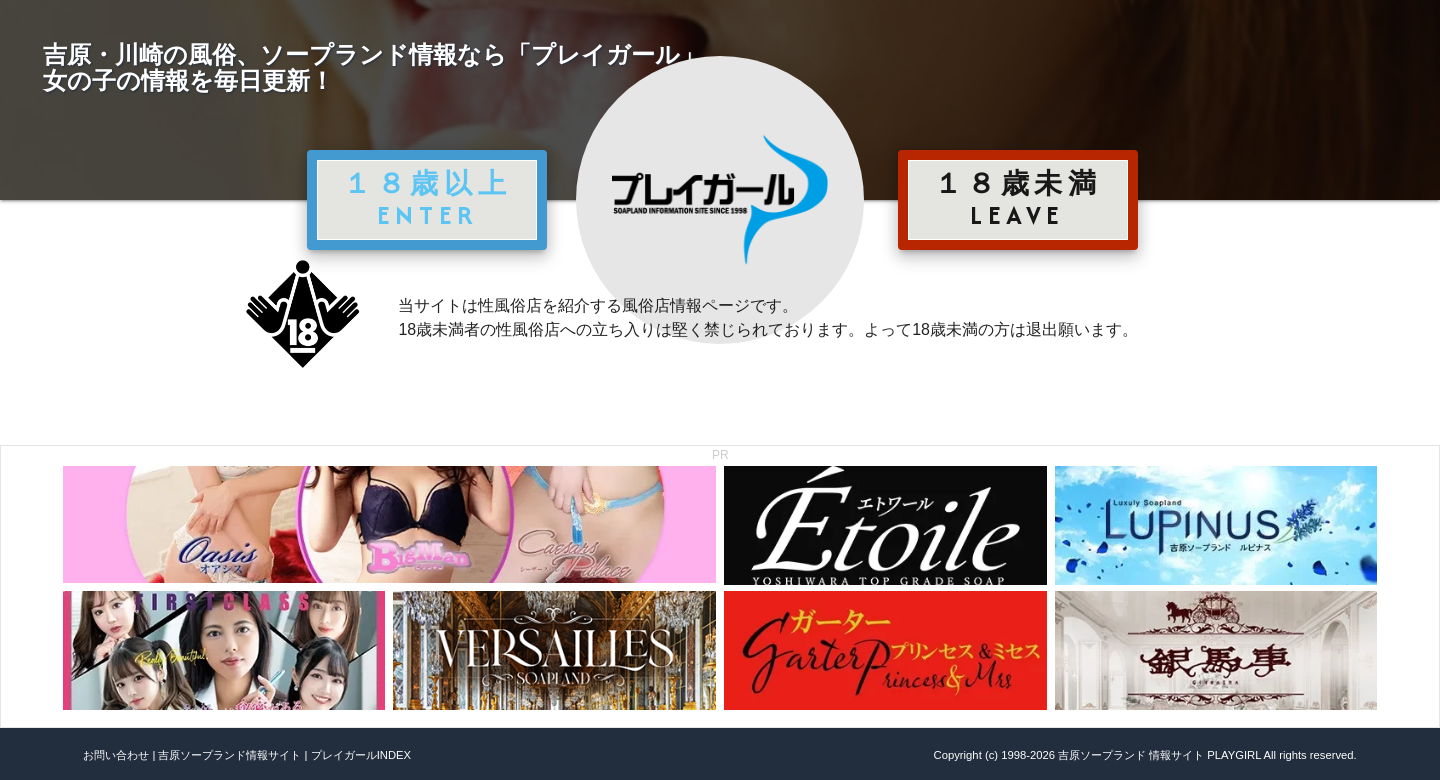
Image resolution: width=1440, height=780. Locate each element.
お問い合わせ (116, 755)
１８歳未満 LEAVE (1018, 199)
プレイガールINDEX (361, 755)
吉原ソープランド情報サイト (229, 755)
